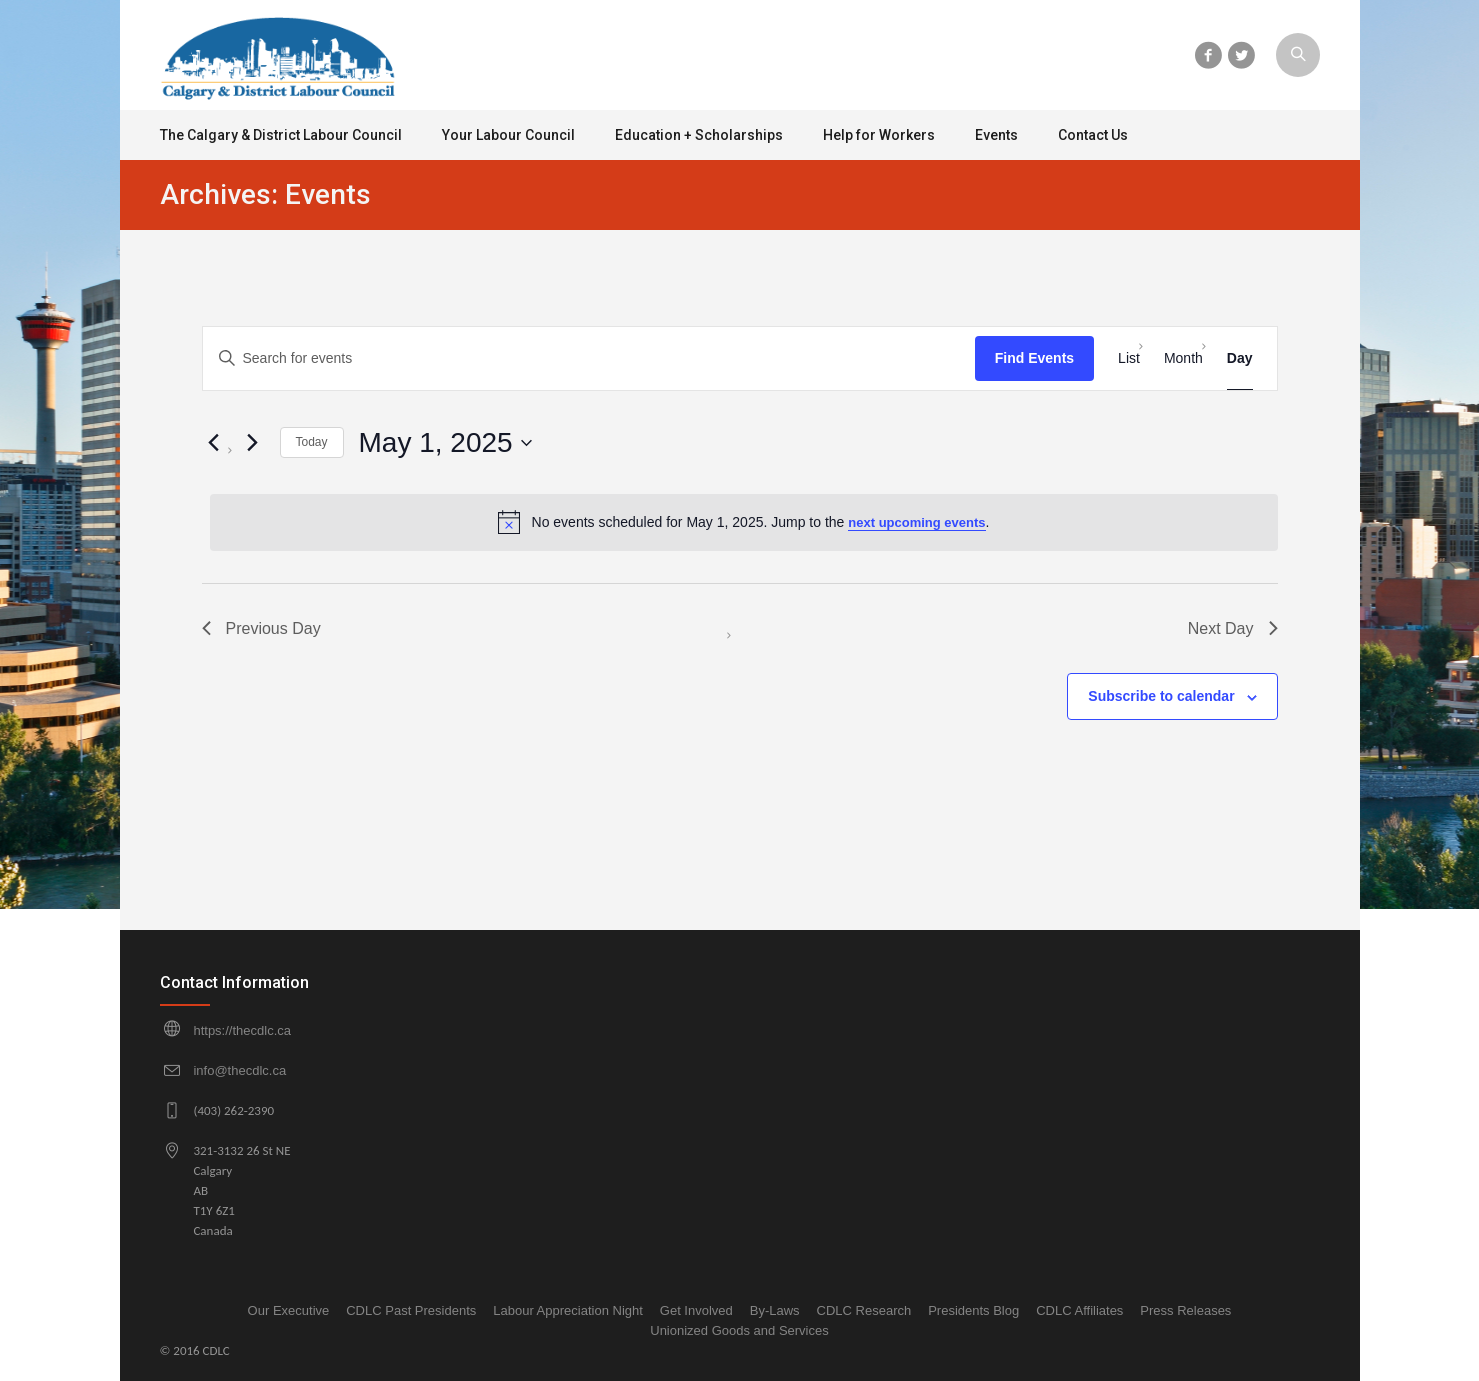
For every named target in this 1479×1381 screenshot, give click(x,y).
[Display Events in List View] (1129, 358)
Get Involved (696, 1310)
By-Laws (775, 1310)
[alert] (744, 522)
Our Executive (289, 1310)
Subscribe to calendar (1161, 696)
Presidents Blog (973, 1310)
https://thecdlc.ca (242, 1030)
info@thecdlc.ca (239, 1070)
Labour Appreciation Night (568, 1310)
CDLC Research (864, 1310)
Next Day (1233, 628)
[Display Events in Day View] (1240, 358)
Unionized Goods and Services (739, 1330)
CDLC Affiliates (1079, 1310)
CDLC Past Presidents (411, 1310)
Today (312, 442)
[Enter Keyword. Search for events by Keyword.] (589, 358)
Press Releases (1185, 1310)
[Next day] (253, 443)
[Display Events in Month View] (1183, 358)
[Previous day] (214, 443)
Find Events (1034, 358)
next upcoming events (916, 522)
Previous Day (261, 628)
